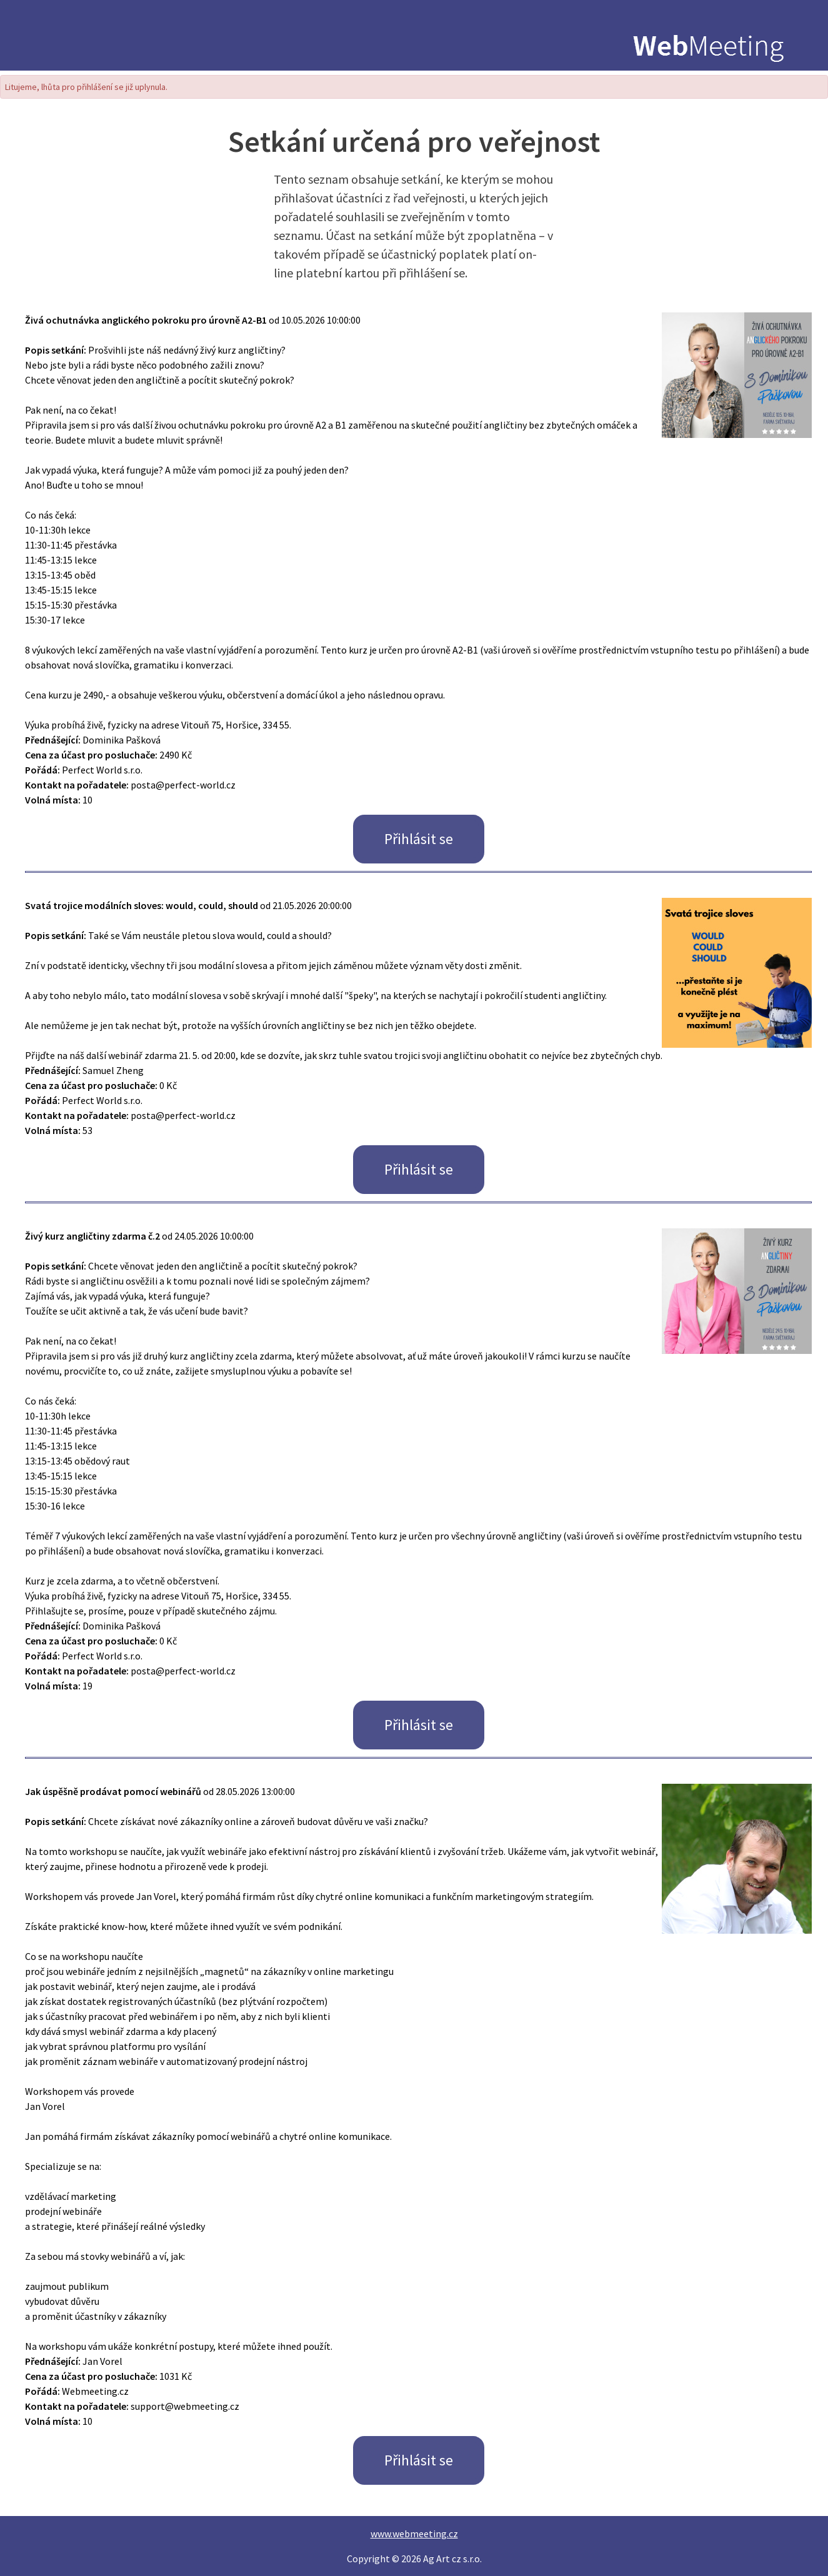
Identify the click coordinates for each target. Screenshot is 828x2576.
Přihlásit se (418, 838)
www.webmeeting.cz (414, 2533)
